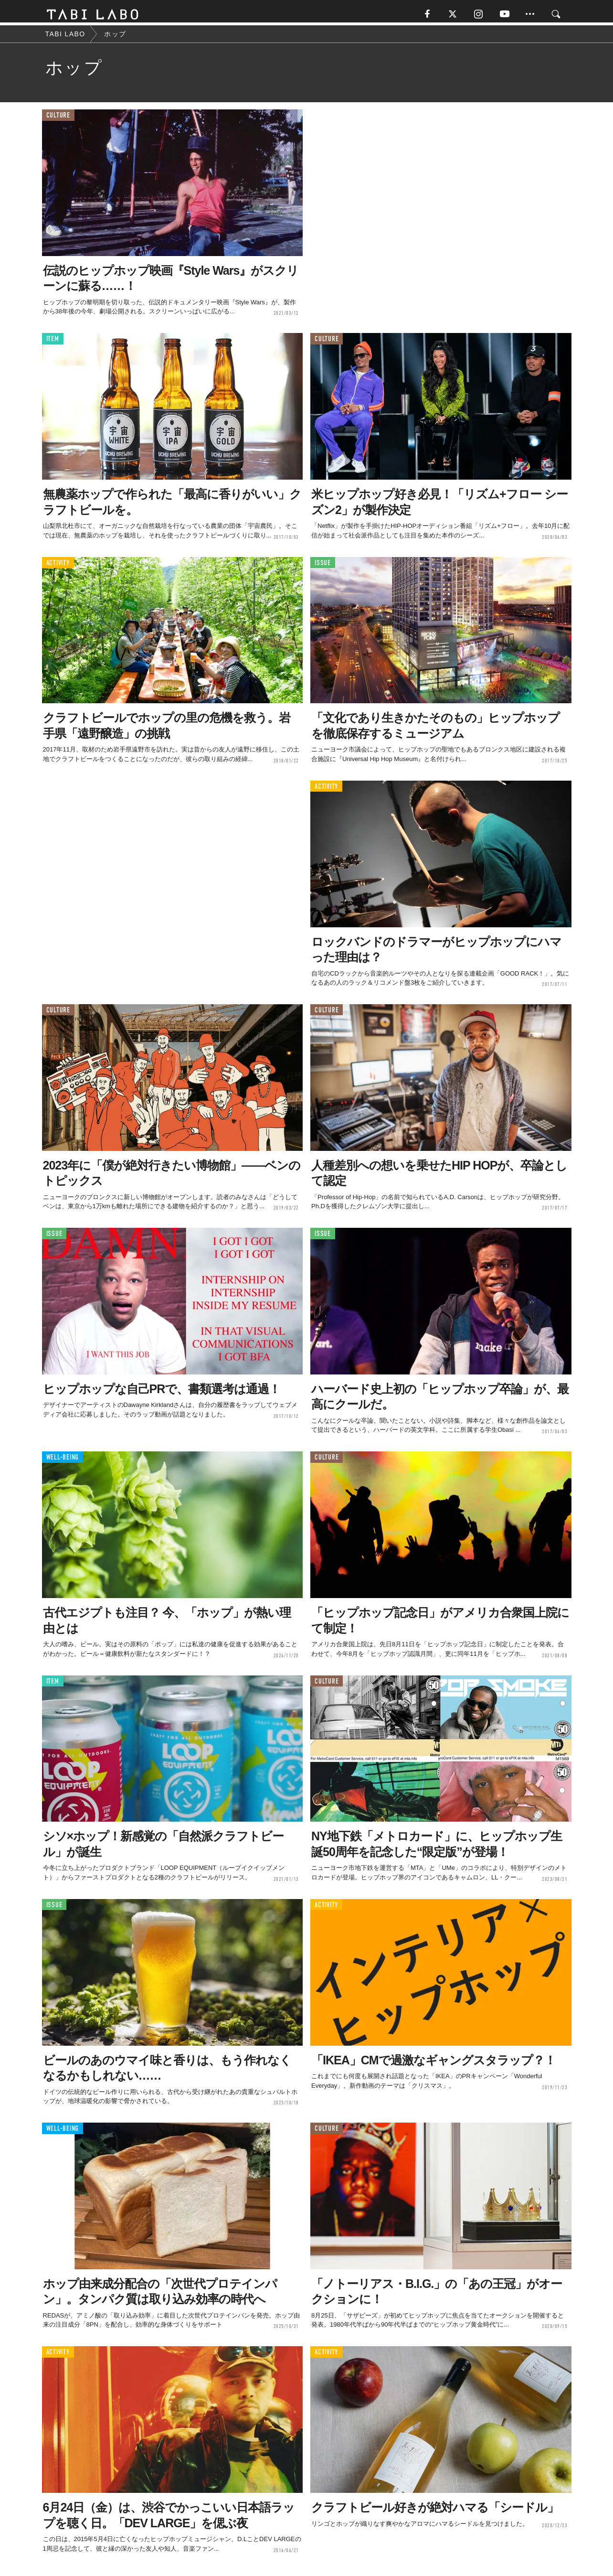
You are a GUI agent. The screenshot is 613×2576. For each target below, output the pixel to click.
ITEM (52, 342)
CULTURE (58, 119)
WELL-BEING (62, 1461)
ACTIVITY (58, 566)
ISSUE (323, 566)
